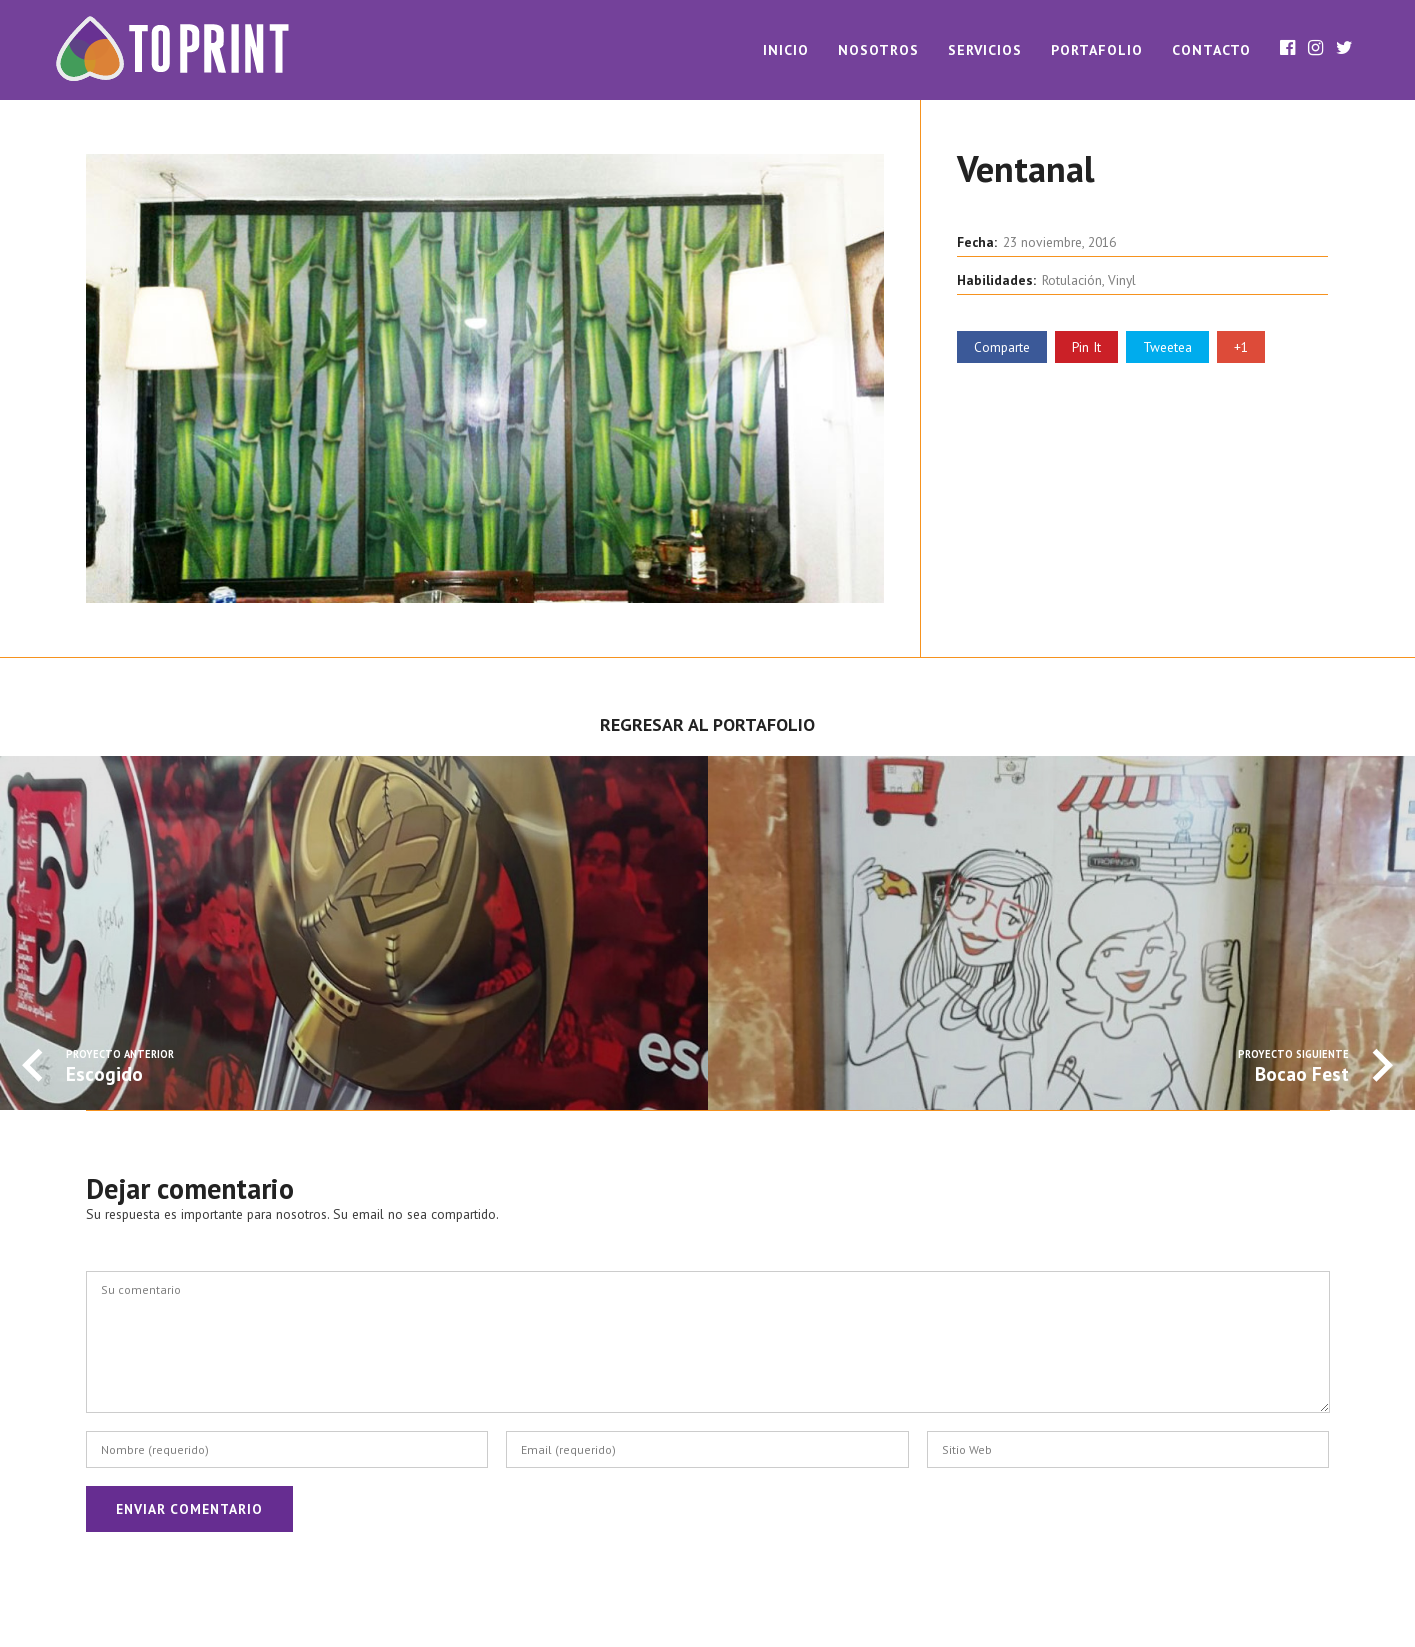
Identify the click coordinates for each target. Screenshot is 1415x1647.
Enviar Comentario (189, 1509)
